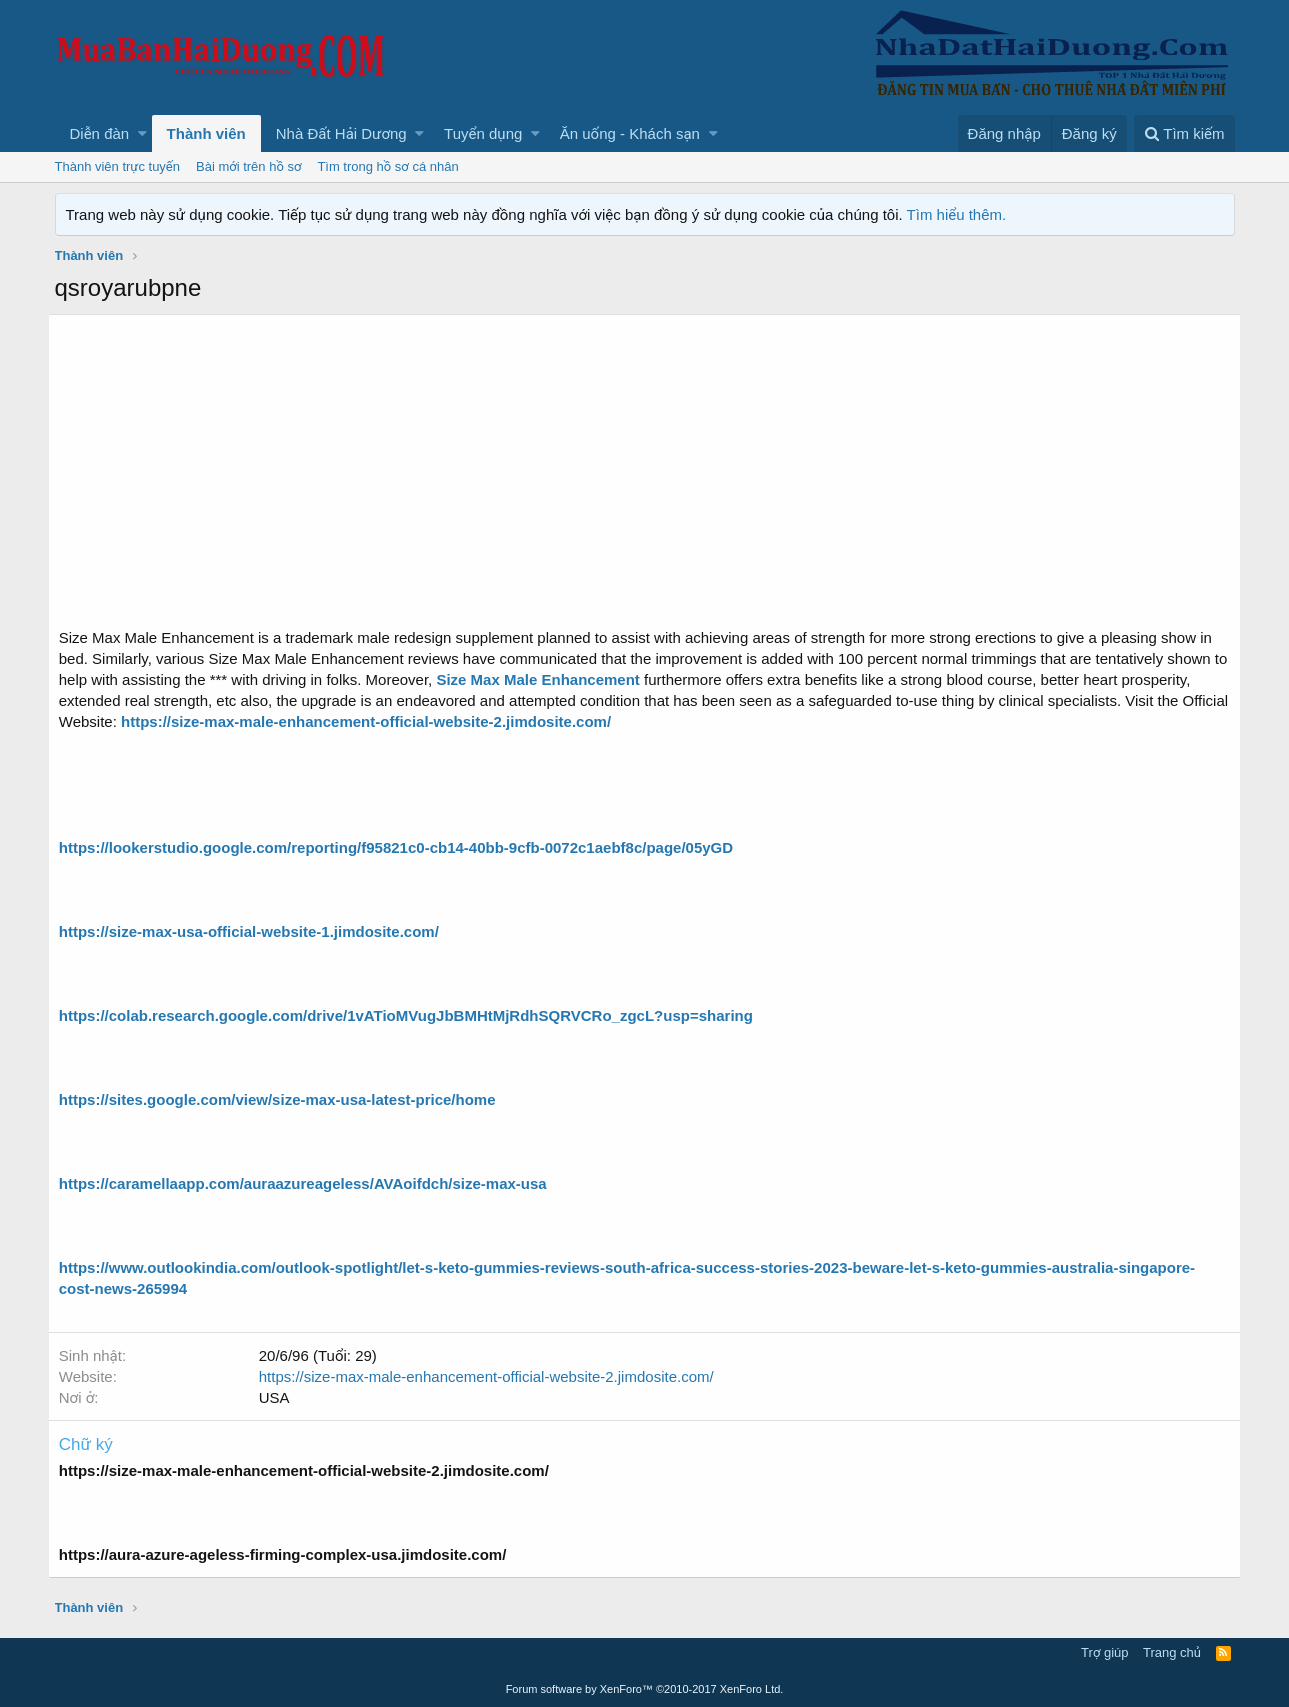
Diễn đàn (100, 133)
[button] (142, 133)
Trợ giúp (1104, 1652)
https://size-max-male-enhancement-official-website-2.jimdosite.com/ (493, 1376)
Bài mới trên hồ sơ (248, 166)
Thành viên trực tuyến (118, 166)
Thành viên (206, 133)
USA (281, 1397)
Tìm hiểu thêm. (957, 214)
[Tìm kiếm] (1184, 133)
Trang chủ (1172, 1652)
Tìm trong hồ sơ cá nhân (387, 166)
